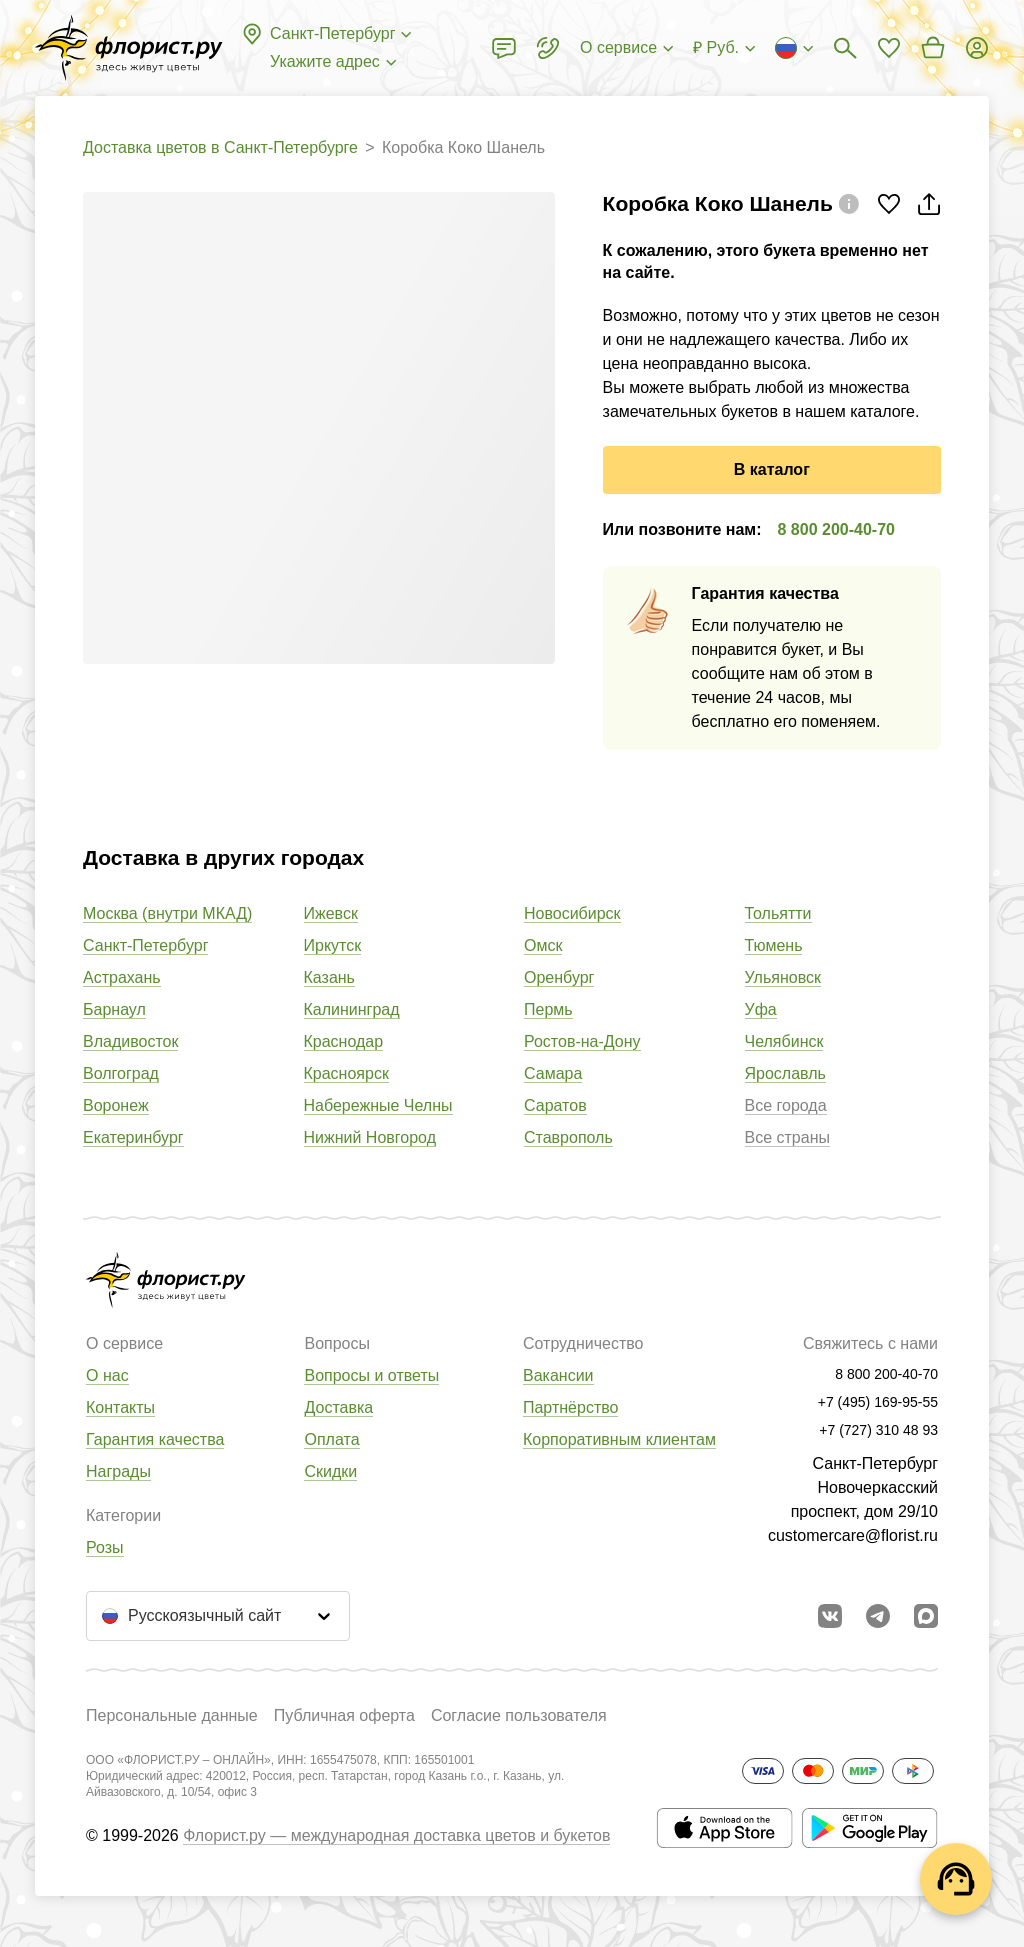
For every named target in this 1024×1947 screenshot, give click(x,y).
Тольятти (778, 913)
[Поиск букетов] (845, 48)
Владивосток (130, 1041)
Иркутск (333, 945)
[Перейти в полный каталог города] (129, 48)
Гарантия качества (155, 1439)
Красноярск (346, 1073)
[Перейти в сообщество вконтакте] (830, 1616)
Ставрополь (568, 1137)
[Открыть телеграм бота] (878, 1616)
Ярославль (785, 1073)
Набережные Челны (378, 1105)
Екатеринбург (133, 1137)
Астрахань (122, 977)
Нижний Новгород (370, 1137)
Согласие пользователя (519, 1715)
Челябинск (784, 1041)
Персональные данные (172, 1715)
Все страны (787, 1137)
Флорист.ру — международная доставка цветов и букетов (396, 1835)
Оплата (331, 1439)
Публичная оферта (344, 1715)
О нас (107, 1375)
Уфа (761, 1009)
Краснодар (344, 1041)
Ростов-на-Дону (582, 1041)
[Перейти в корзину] (933, 48)
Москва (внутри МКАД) (167, 913)
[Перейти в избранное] (889, 48)
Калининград (352, 1009)
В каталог (772, 469)
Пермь (548, 1009)
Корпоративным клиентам (619, 1439)
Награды (118, 1471)
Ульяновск (783, 977)
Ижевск (331, 913)
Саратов (555, 1105)
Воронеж (116, 1105)
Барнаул (114, 1009)
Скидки (330, 1471)
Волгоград (121, 1073)
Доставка (338, 1407)
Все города (786, 1105)
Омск (543, 945)
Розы (105, 1547)
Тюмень (774, 945)
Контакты (120, 1407)
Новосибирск (572, 913)
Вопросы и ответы (371, 1375)
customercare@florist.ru (853, 1535)
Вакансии (558, 1375)
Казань (329, 977)
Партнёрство (570, 1407)
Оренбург (559, 977)
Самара (553, 1073)
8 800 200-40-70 (836, 529)
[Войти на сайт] (977, 48)
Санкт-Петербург (145, 945)
